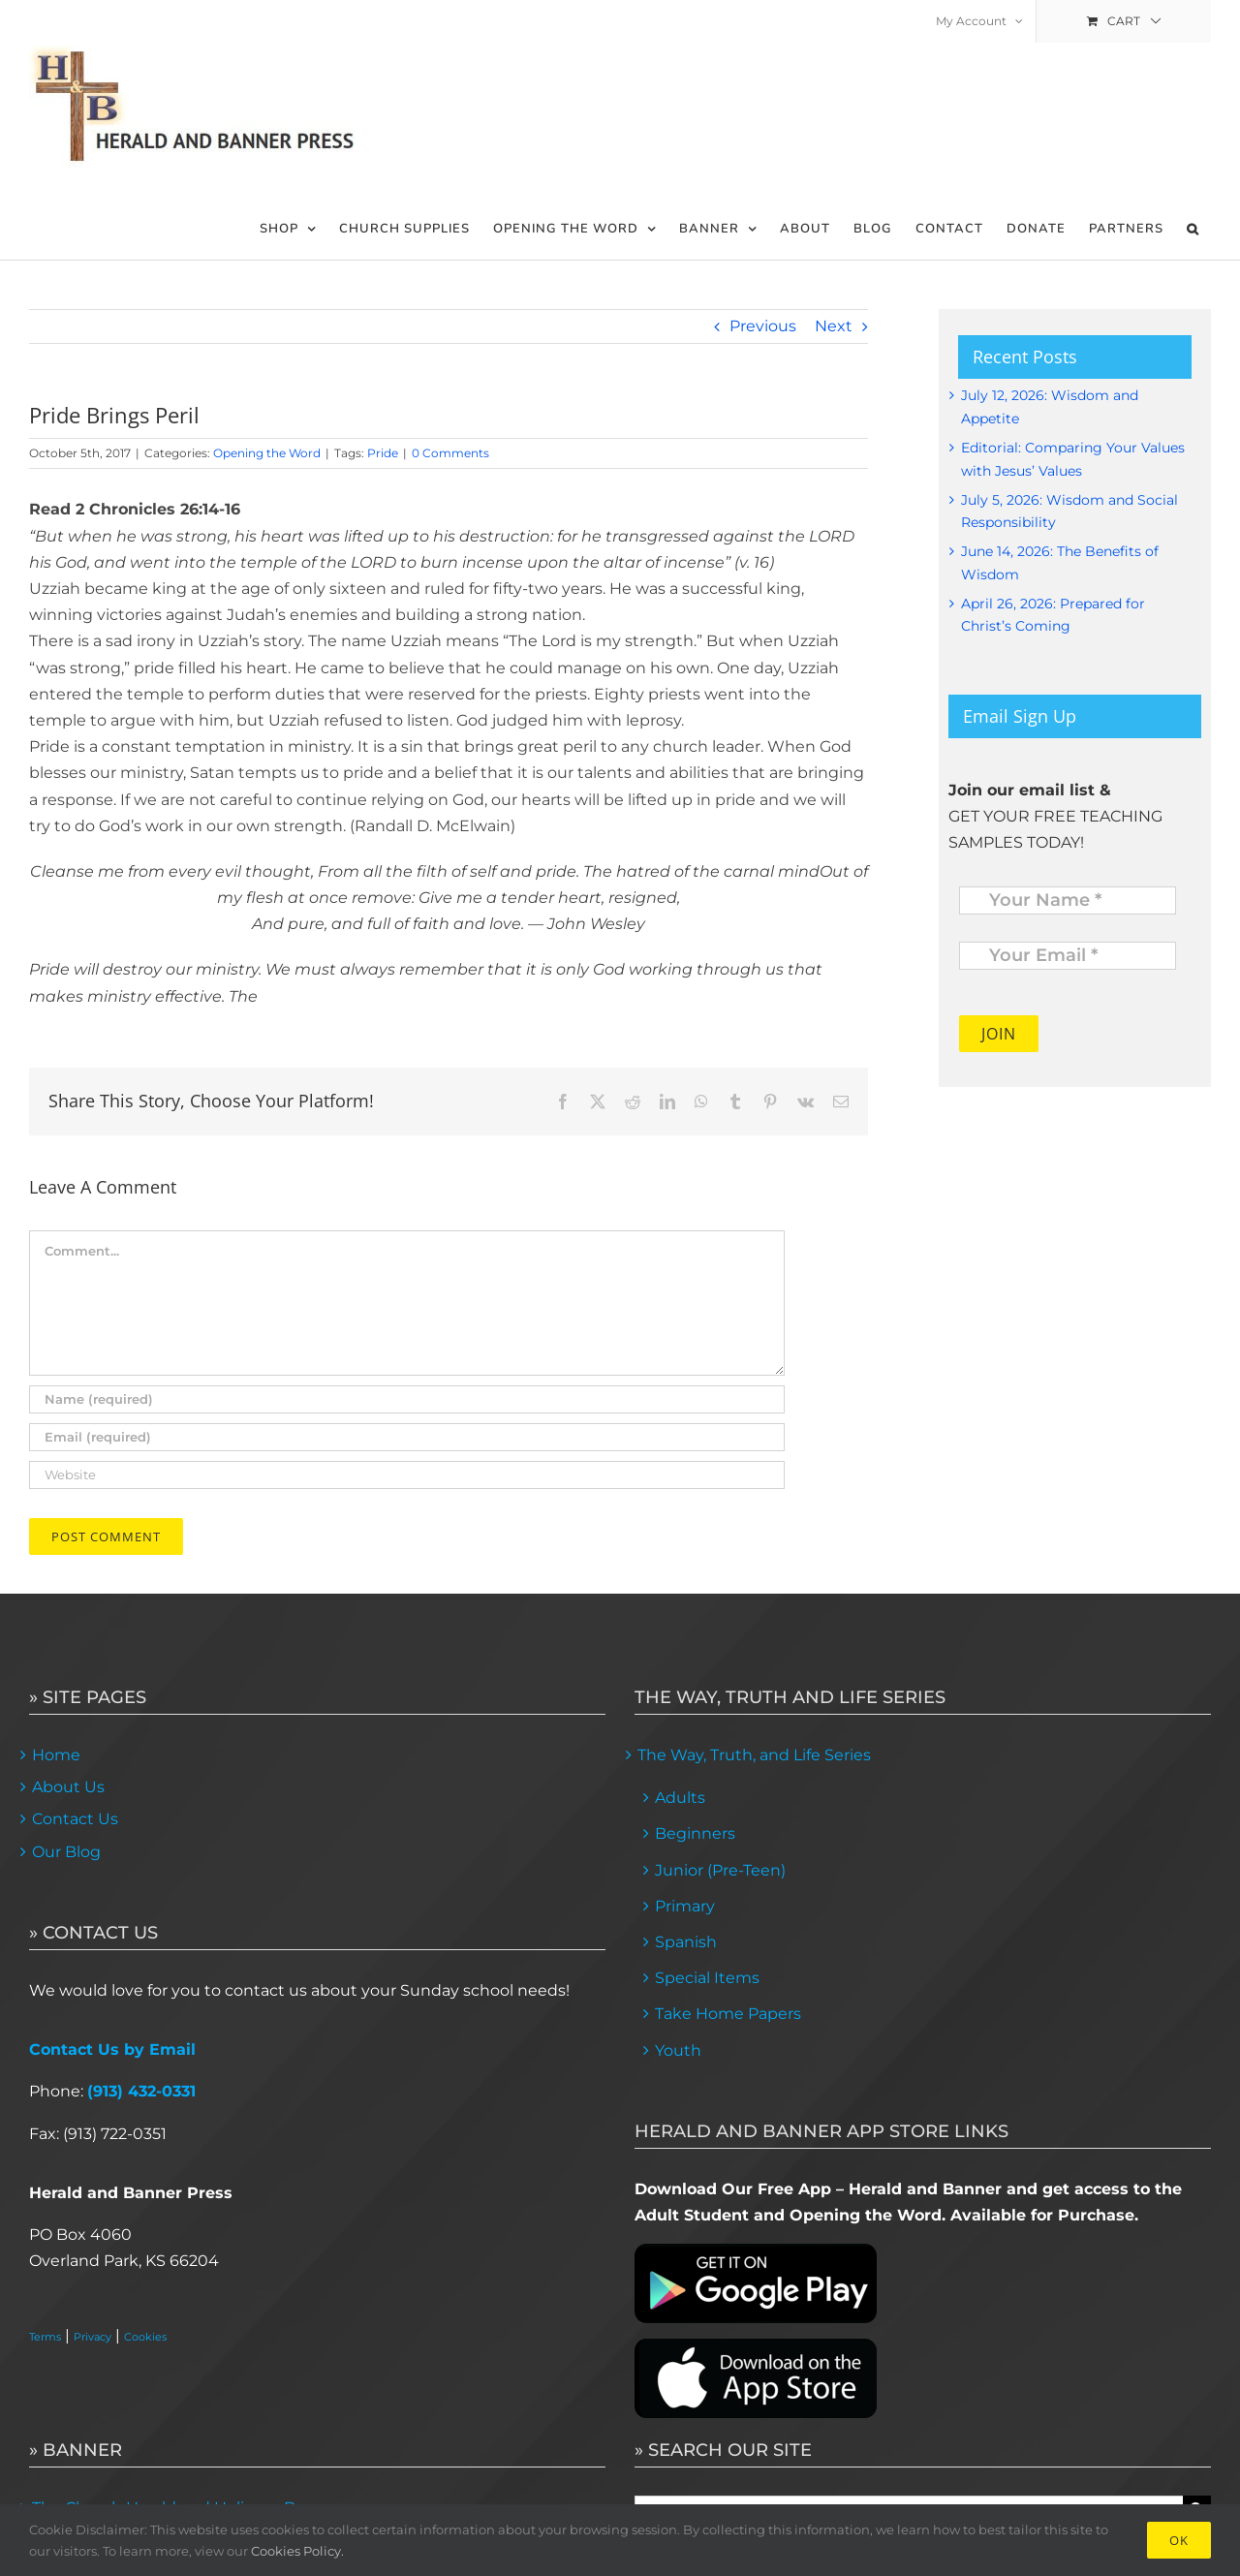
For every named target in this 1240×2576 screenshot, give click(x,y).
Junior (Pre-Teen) (720, 1870)
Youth (678, 2050)
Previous (762, 326)
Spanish (686, 1942)
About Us (68, 1787)
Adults (680, 1797)
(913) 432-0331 (141, 2091)
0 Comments (450, 453)
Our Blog (66, 1852)
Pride (382, 453)
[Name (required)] (407, 1399)
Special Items (707, 1978)
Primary (685, 1906)
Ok (1179, 2540)
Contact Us (75, 1819)
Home (56, 1755)
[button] (1193, 229)
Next (833, 326)
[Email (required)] (407, 1437)
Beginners (695, 1833)
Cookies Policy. (297, 2551)
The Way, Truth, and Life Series (754, 1755)
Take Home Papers (728, 2013)
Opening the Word (267, 453)
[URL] (407, 1475)
